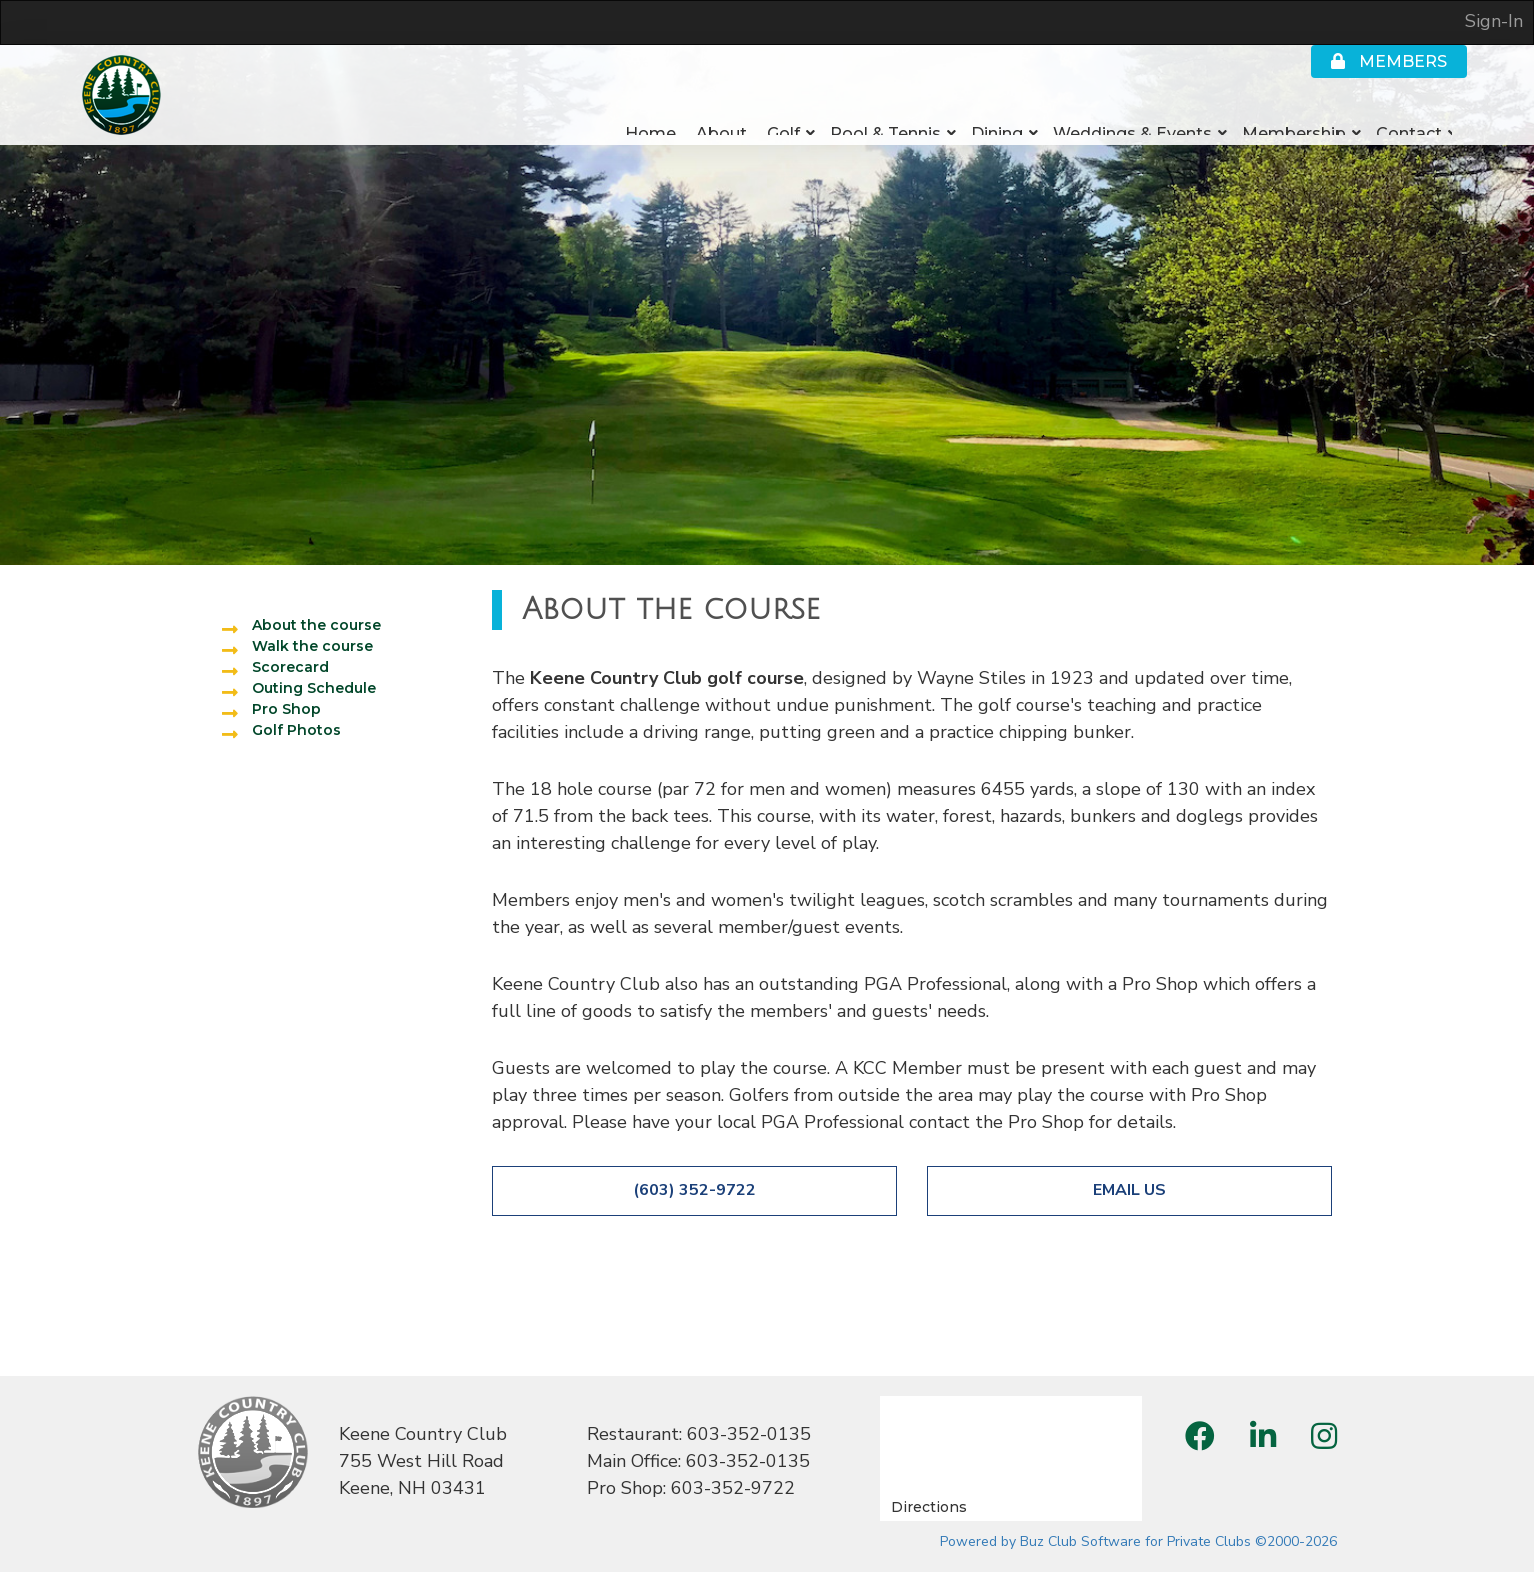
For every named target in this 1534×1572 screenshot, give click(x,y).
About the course (316, 625)
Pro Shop (286, 709)
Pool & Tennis (885, 111)
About (721, 111)
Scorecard (290, 667)
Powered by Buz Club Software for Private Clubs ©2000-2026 (1138, 1541)
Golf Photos (296, 730)
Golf (783, 111)
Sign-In (1494, 21)
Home (650, 111)
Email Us (1129, 1190)
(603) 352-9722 (694, 1190)
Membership (1294, 111)
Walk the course (312, 646)
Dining (997, 111)
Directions (929, 1507)
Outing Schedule (314, 688)
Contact (1409, 111)
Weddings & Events (1132, 111)
